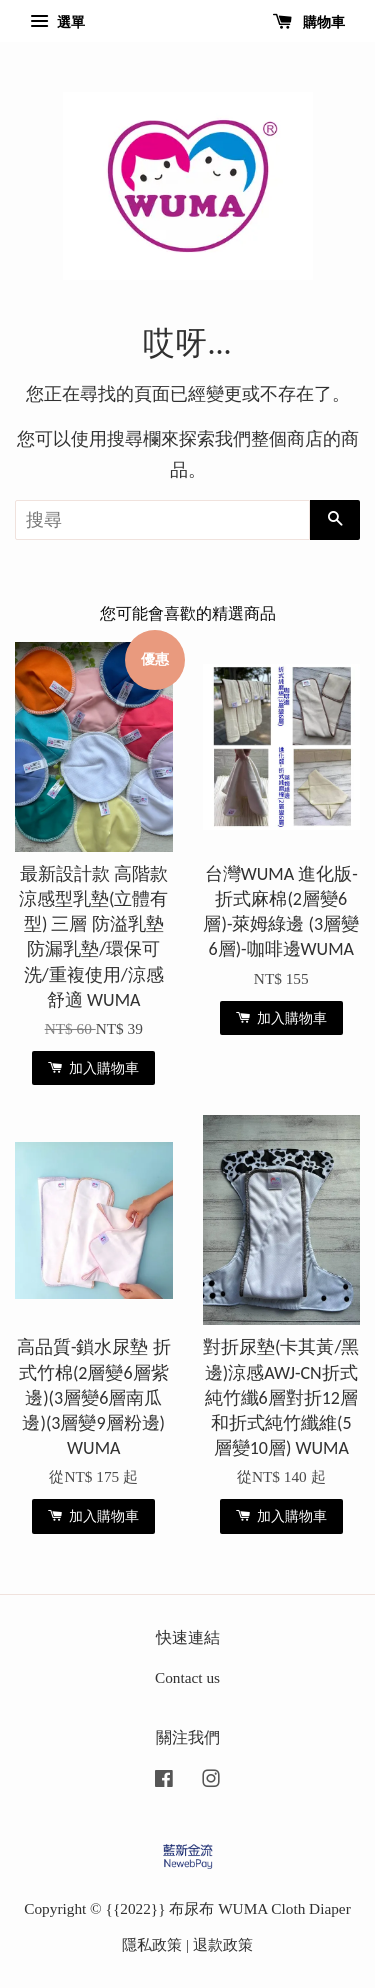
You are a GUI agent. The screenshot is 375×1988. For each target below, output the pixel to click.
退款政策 (223, 1944)
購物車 (309, 22)
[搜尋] (162, 520)
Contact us (187, 1677)
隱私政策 (152, 1944)
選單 (57, 22)
